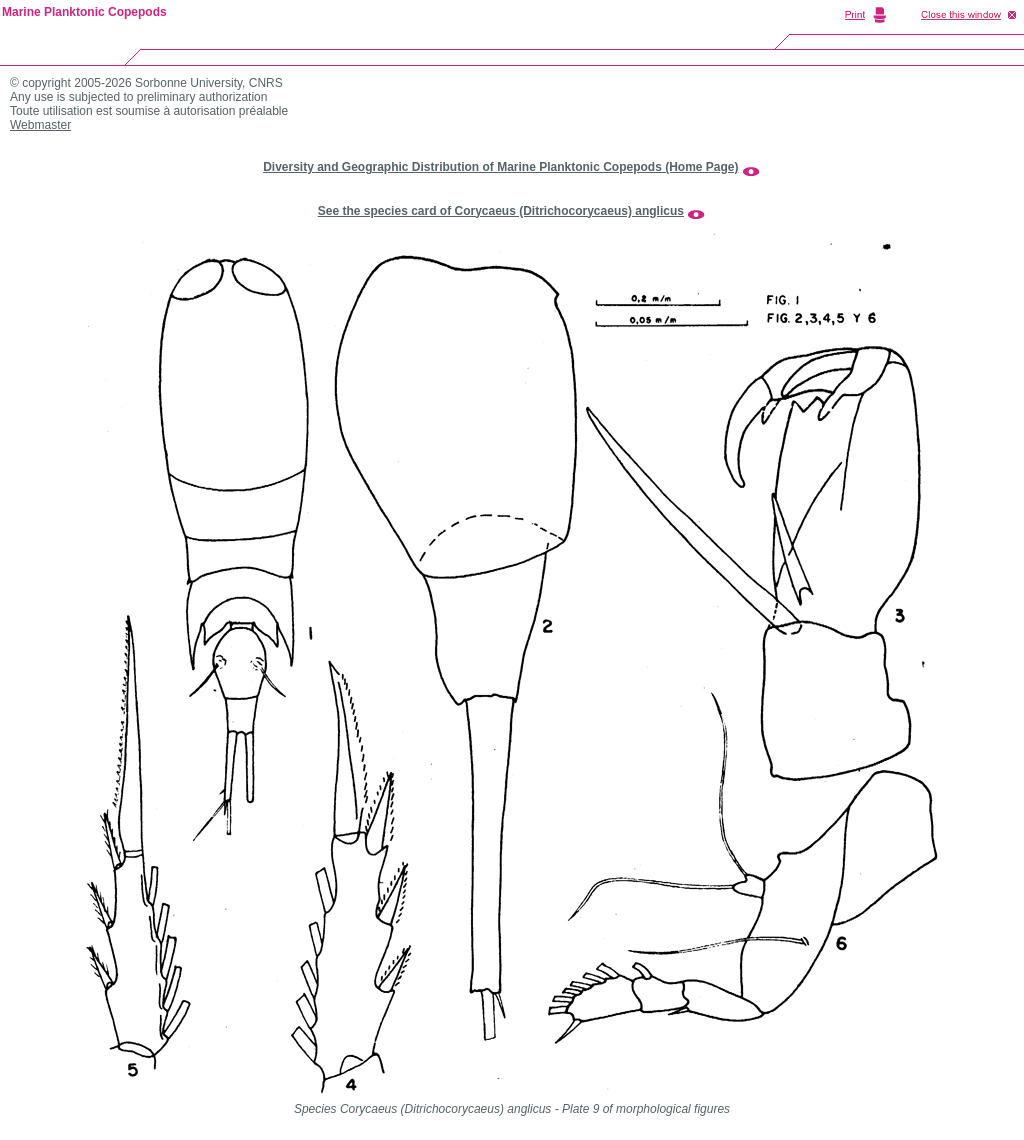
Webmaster (40, 125)
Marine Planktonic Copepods (84, 12)
